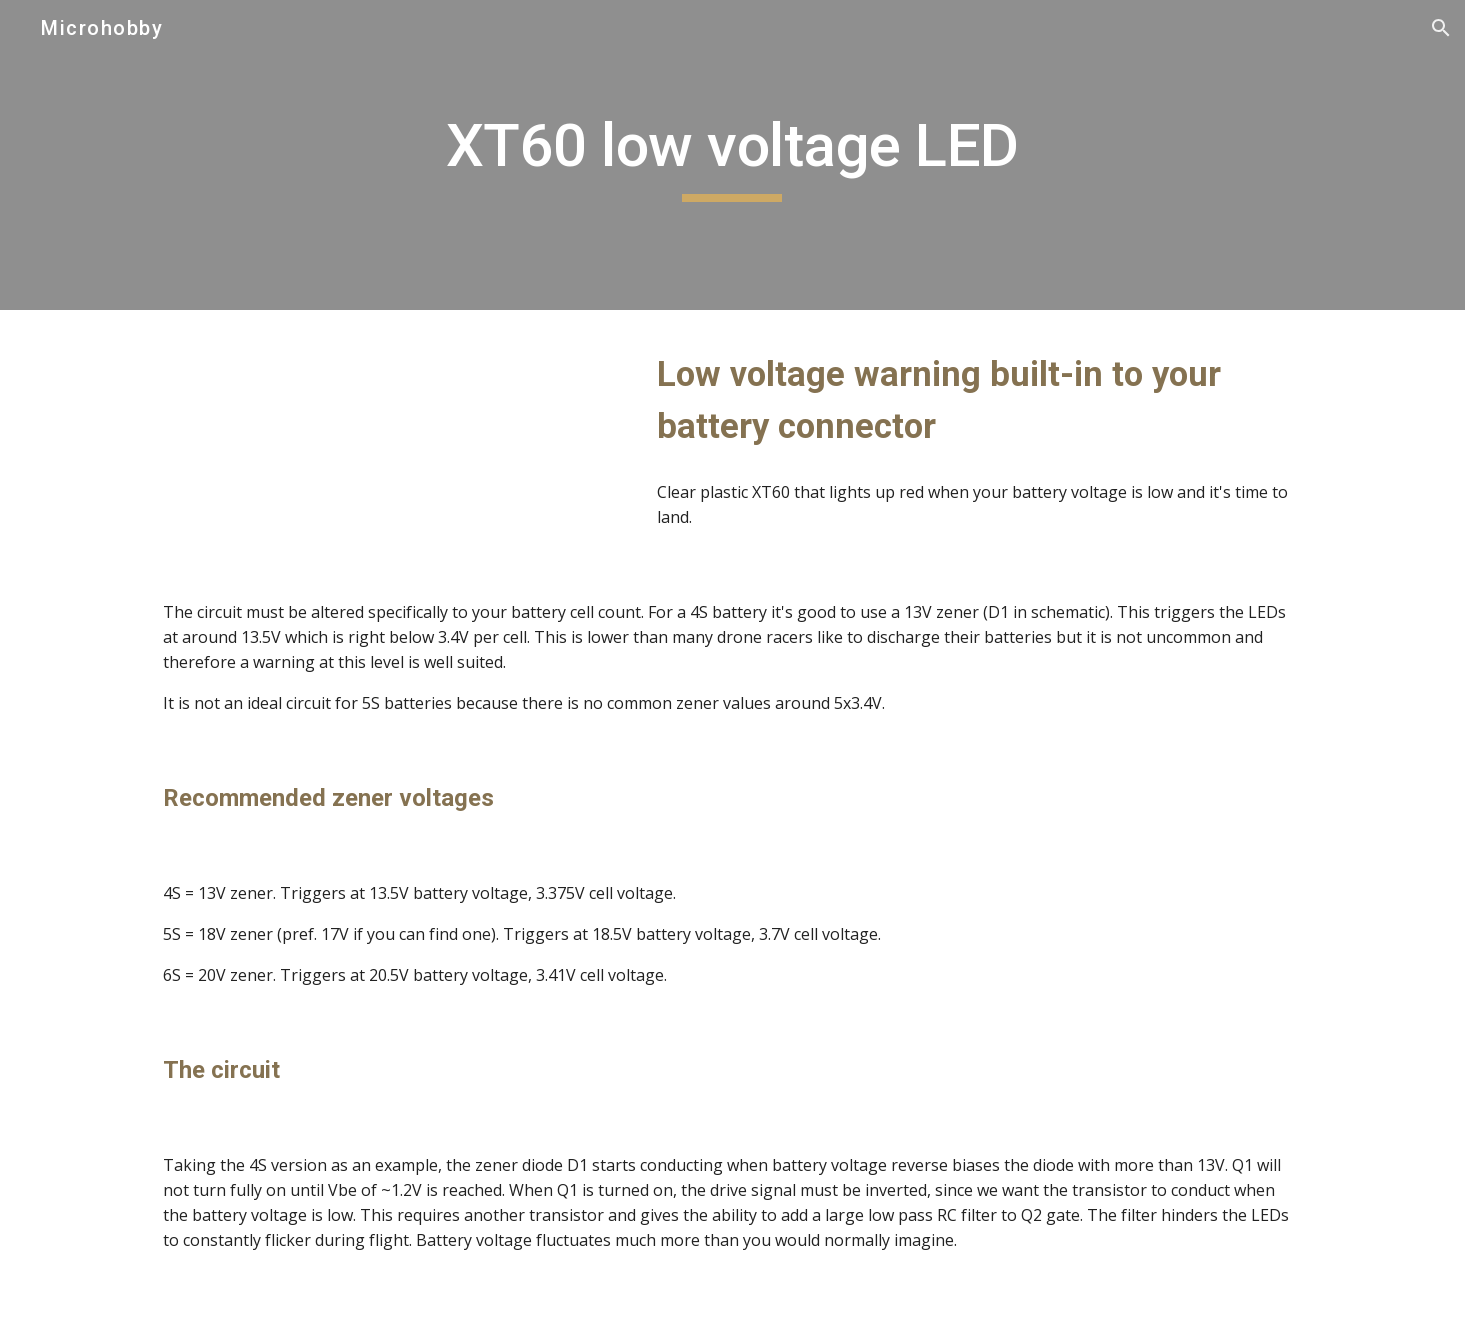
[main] (733, 155)
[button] (1441, 28)
